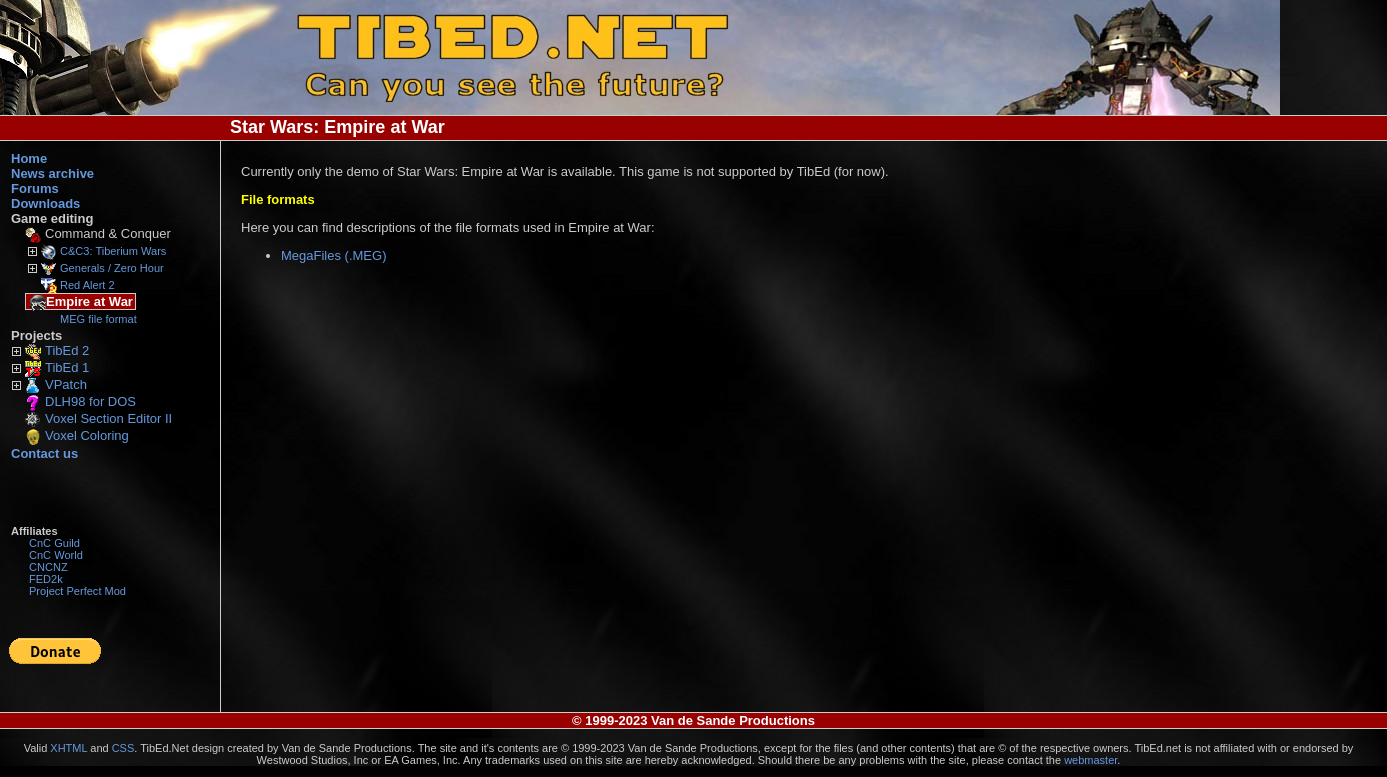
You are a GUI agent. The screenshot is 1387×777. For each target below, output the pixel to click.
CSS (123, 748)
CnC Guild (54, 543)
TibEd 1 (67, 367)
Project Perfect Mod (77, 591)
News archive (52, 173)
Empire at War (81, 302)
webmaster (1090, 760)
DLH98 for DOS (90, 401)
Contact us (44, 453)
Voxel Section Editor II (108, 418)
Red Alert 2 (87, 285)
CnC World (56, 555)
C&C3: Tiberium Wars (113, 251)
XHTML (68, 748)
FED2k (46, 579)
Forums (35, 188)
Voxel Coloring (87, 435)
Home (29, 158)
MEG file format (98, 319)
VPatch (66, 384)
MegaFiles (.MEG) (333, 255)
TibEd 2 (67, 350)
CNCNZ (48, 567)
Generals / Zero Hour (112, 268)
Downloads (45, 203)
